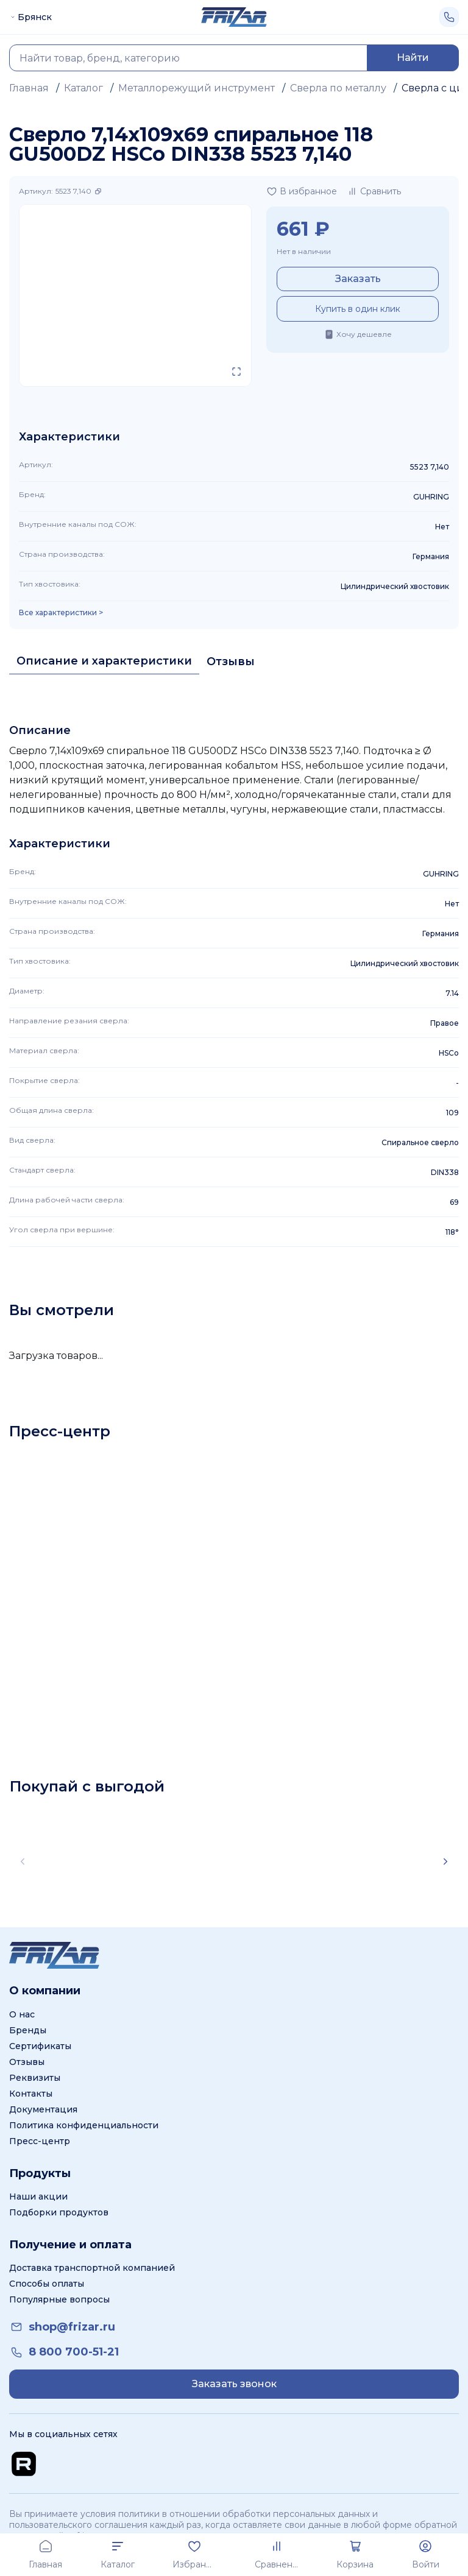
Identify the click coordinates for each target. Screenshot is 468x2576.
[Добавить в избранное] (301, 191)
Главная (29, 88)
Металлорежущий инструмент (196, 88)
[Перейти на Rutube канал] (23, 2464)
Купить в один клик (357, 308)
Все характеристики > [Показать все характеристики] (61, 613)
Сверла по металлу (338, 88)
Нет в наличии (304, 251)
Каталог (83, 88)
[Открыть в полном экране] (236, 371)
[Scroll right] (445, 1861)
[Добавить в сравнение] (374, 191)
